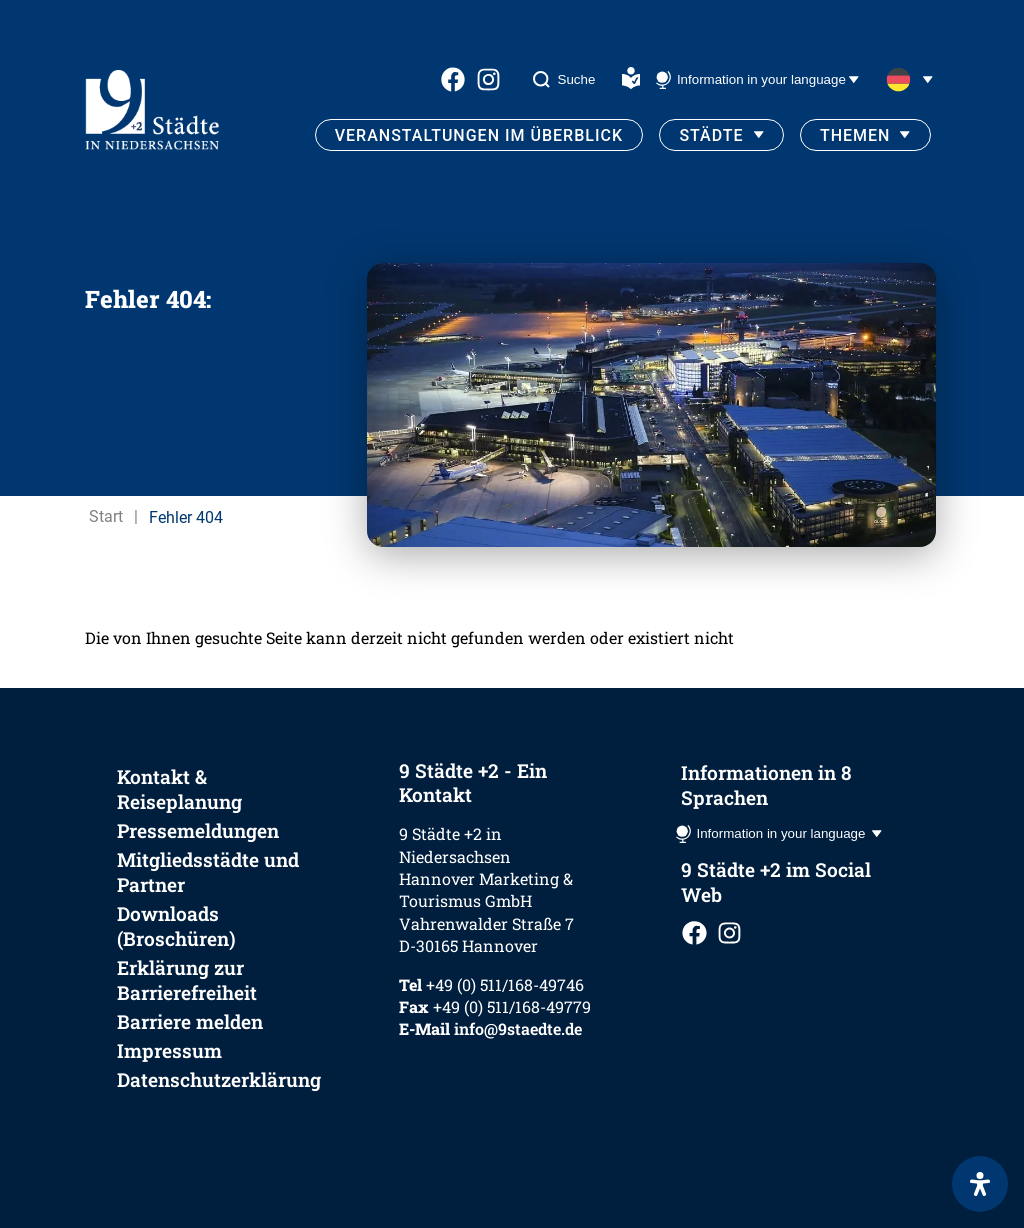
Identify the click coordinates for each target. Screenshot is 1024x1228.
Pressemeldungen (198, 830)
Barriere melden (190, 1021)
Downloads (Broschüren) (176, 926)
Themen (855, 135)
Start (106, 516)
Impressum (169, 1050)
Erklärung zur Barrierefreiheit (187, 980)
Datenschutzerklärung (219, 1079)
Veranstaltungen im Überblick (479, 135)
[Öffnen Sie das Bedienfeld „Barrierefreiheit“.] (980, 1184)
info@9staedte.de (518, 1028)
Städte (711, 135)
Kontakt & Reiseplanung (179, 789)
